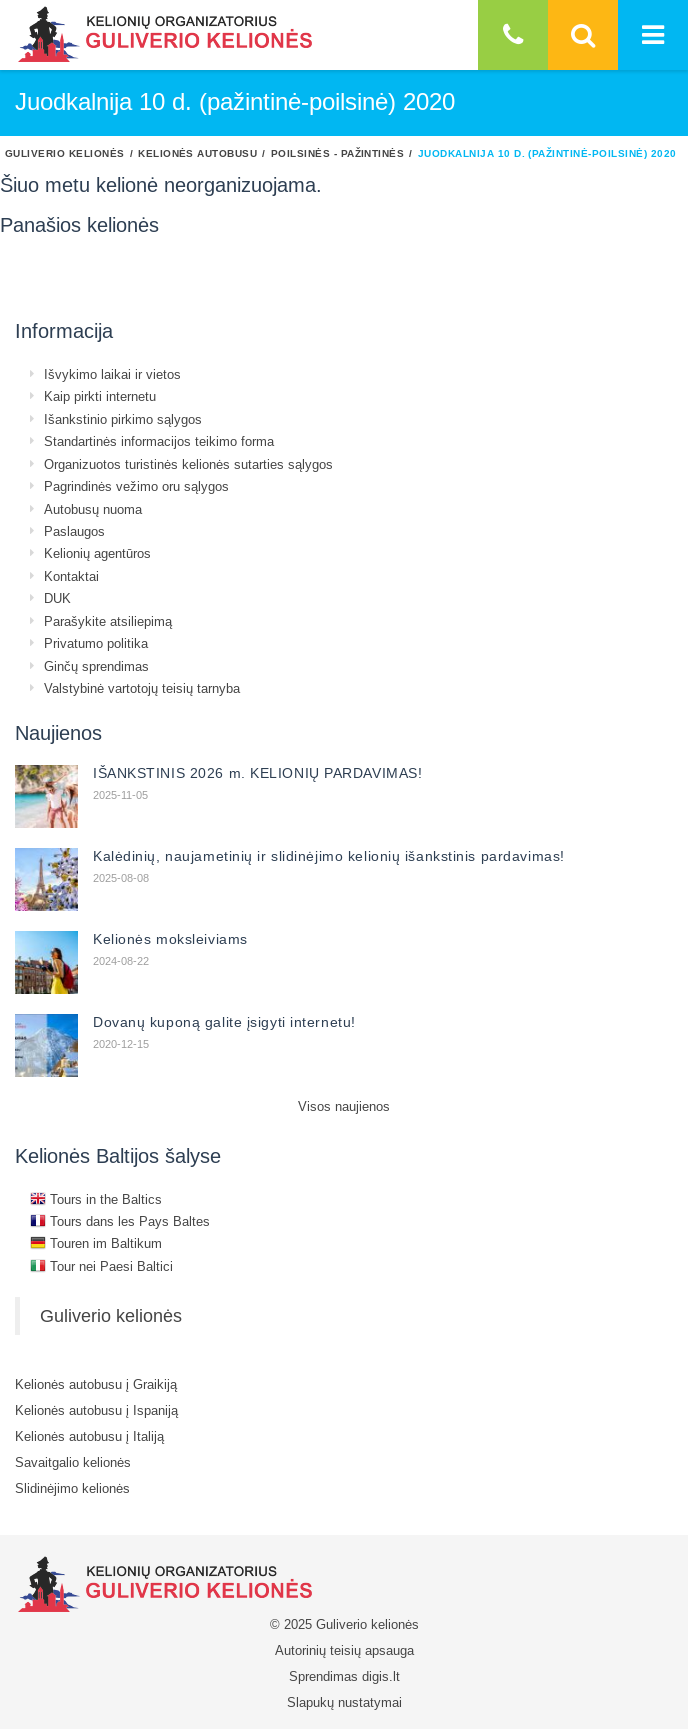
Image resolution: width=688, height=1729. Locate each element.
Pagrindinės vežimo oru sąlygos (136, 486)
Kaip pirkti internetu (100, 396)
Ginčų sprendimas (96, 666)
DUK (57, 598)
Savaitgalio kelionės (73, 1462)
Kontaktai (71, 576)
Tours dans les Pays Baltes (120, 1221)
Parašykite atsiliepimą (108, 621)
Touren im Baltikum (96, 1243)
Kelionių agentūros (97, 553)
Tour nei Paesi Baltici (101, 1266)
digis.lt (381, 1676)
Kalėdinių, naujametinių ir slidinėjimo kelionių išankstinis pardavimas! (329, 856)
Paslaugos (74, 531)
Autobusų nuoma (93, 509)
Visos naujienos (344, 1106)
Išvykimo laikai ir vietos (112, 374)
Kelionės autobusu (197, 153)
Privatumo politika (96, 643)
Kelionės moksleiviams (170, 939)
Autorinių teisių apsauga (344, 1650)
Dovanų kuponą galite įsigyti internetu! (224, 1022)
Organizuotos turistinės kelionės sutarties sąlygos (188, 464)
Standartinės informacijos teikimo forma (159, 441)
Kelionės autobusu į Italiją (89, 1436)
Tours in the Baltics (96, 1199)
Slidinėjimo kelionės (72, 1488)
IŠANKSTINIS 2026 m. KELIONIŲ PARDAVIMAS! (257, 773)
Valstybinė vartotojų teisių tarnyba (142, 688)
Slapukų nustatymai (344, 1702)
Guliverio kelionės (65, 153)
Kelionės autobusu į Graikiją (96, 1384)
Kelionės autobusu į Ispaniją (96, 1410)
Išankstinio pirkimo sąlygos (123, 419)
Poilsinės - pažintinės (338, 153)
